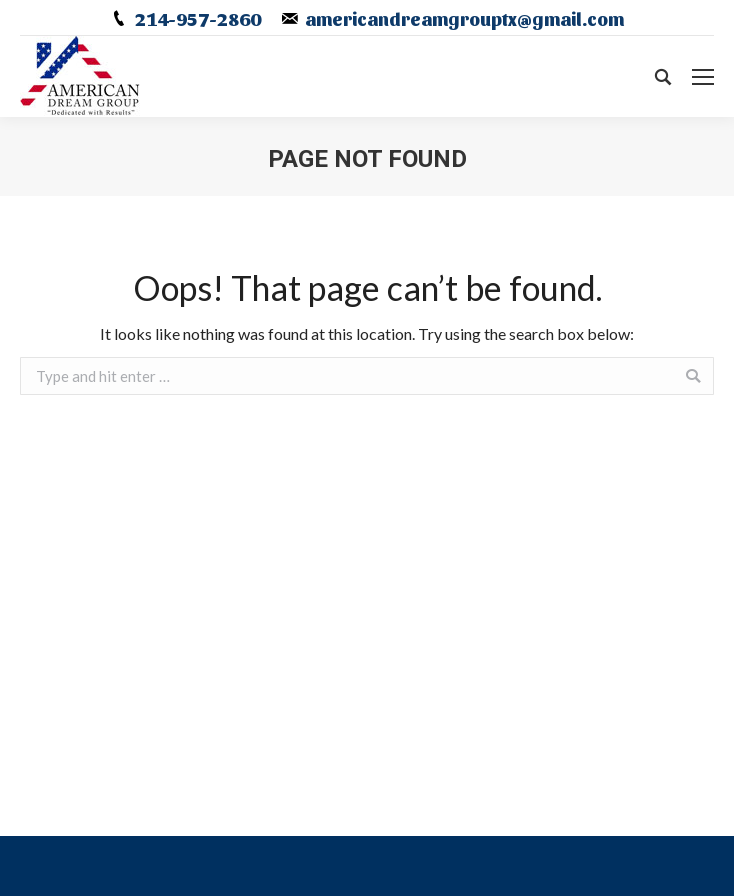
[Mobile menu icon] (703, 77)
